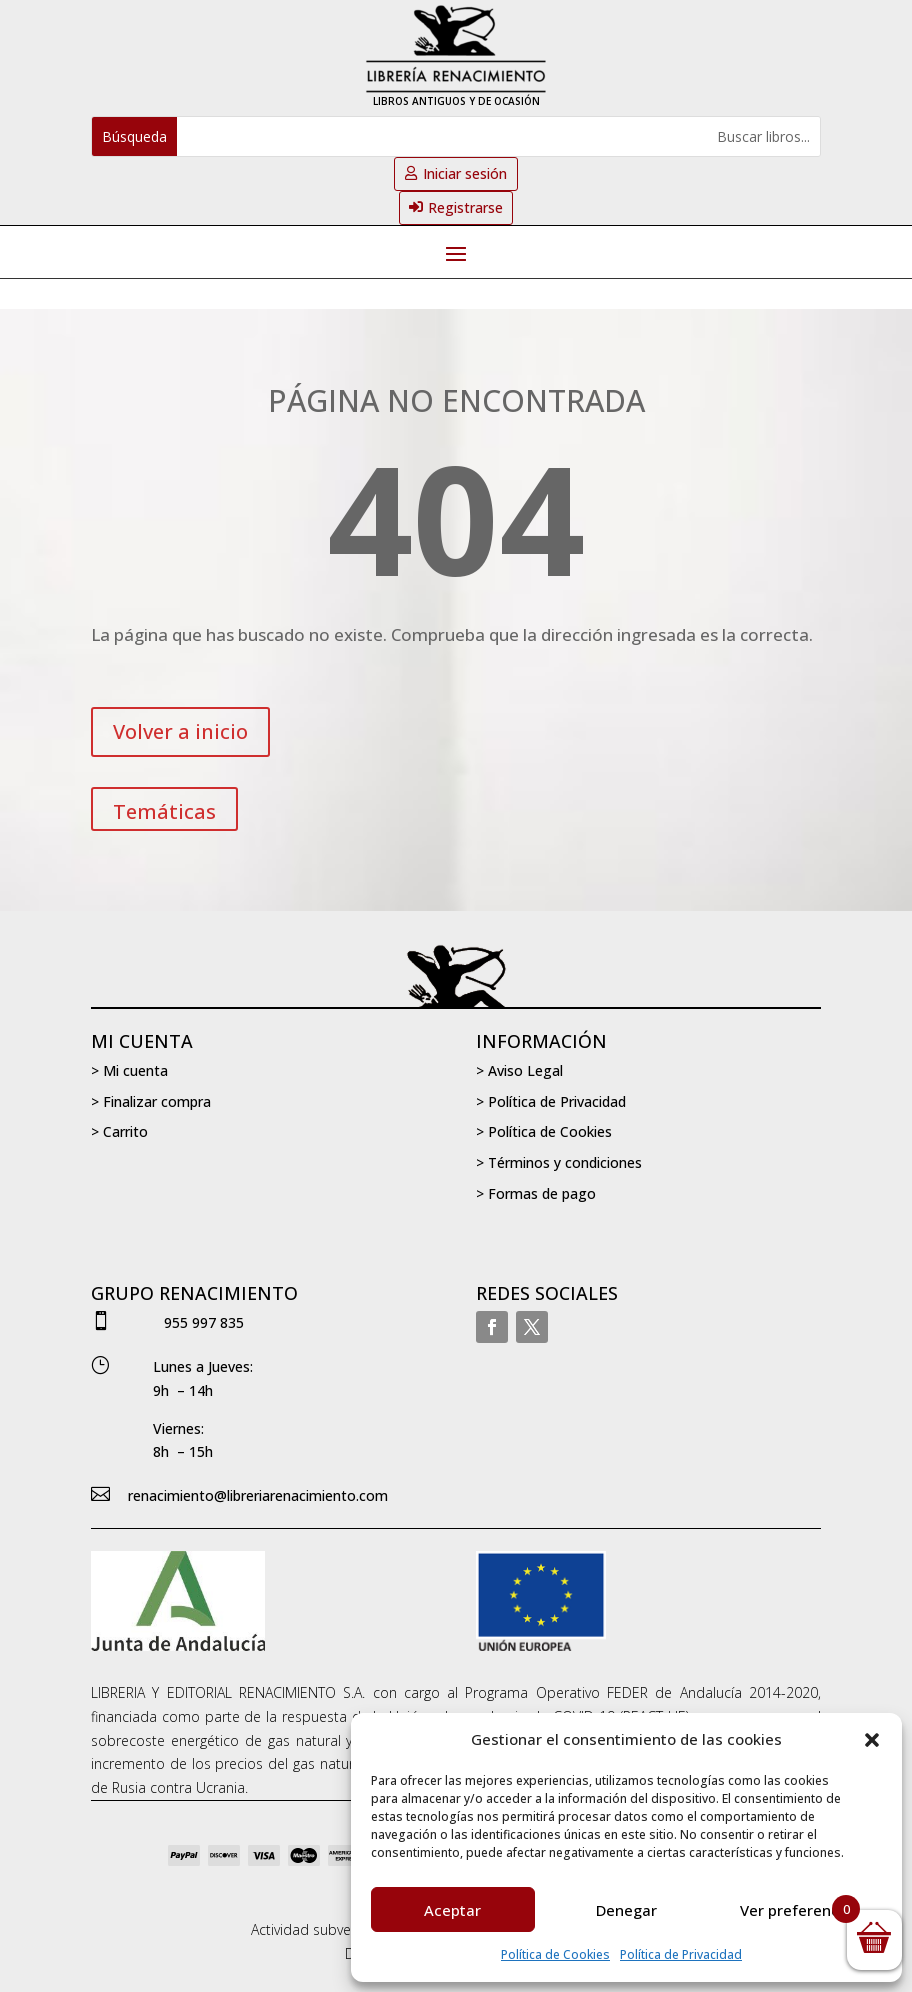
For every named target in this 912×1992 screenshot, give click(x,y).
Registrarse (465, 207)
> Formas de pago (536, 1193)
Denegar (626, 1910)
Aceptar (452, 1910)
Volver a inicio (180, 731)
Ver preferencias (800, 1910)
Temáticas (164, 811)
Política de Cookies (555, 1954)
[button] (872, 1740)
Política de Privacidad (681, 1954)
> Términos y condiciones (559, 1162)
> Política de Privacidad (551, 1101)
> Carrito (119, 1131)
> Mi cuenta (129, 1070)
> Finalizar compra (151, 1101)
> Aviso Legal (519, 1070)
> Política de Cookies (544, 1131)
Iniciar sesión (465, 173)
